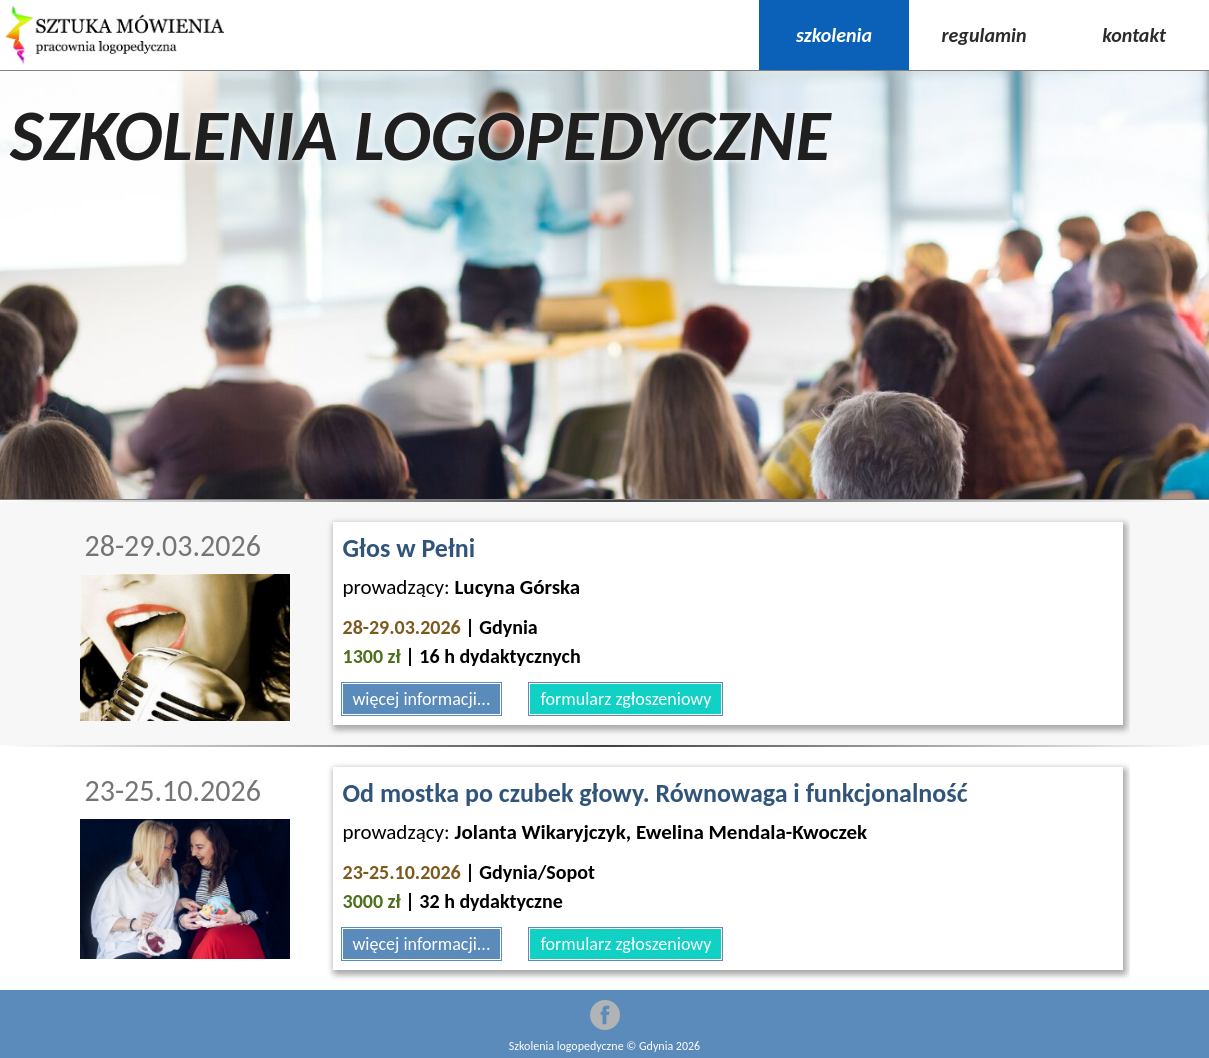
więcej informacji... (422, 699)
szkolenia (834, 35)
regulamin (984, 35)
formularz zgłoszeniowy (625, 699)
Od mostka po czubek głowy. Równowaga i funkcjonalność (655, 793)
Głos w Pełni (409, 548)
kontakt (1134, 35)
